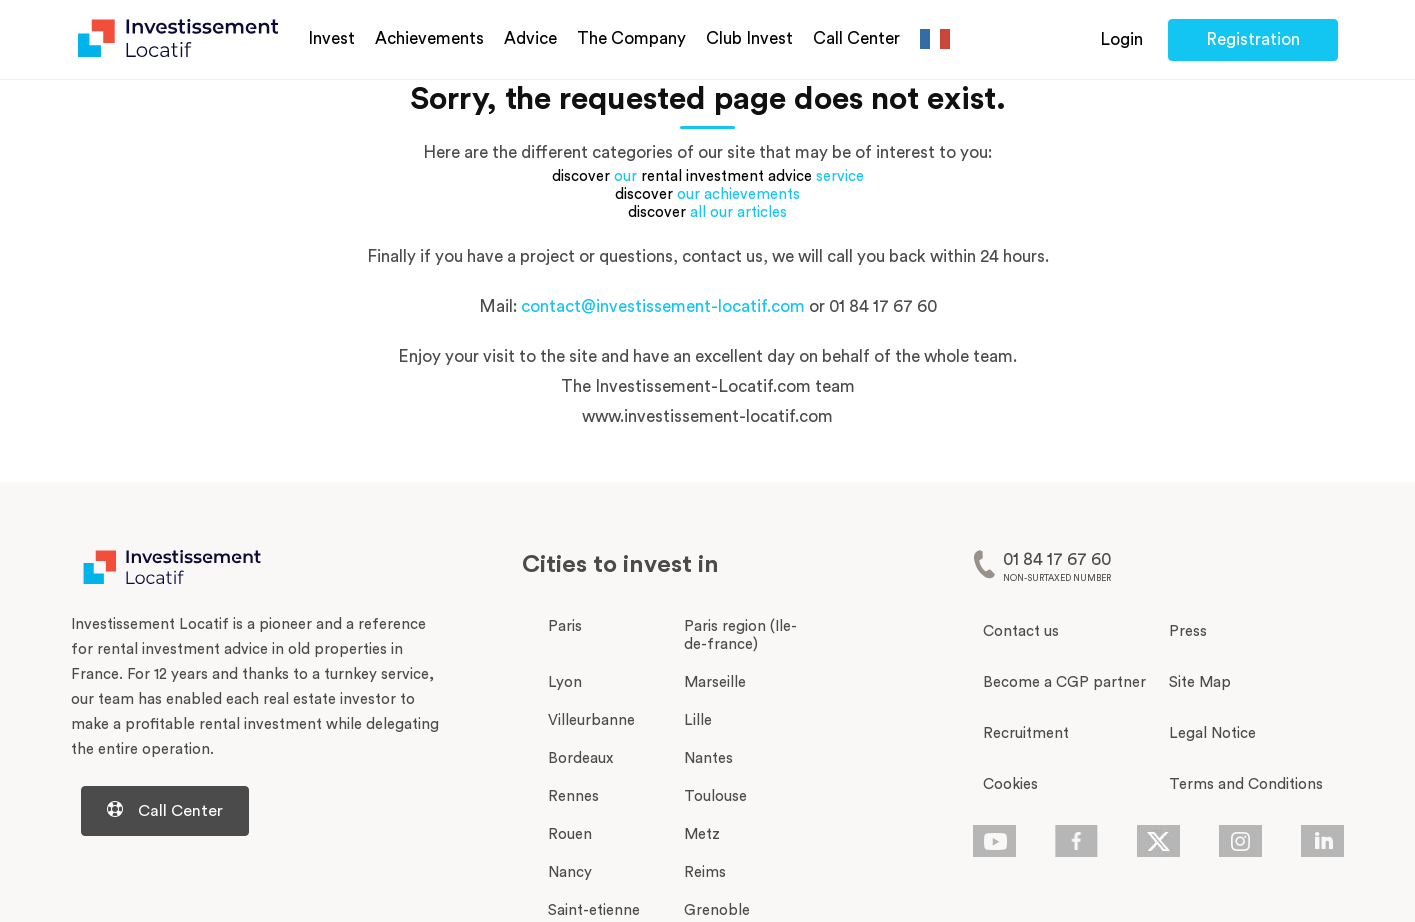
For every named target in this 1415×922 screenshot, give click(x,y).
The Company (631, 38)
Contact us (1021, 631)
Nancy (570, 872)
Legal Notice (1212, 733)
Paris (565, 626)
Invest (331, 38)
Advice (530, 38)
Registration (1253, 39)
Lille (698, 720)
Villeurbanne (591, 720)
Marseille (715, 682)
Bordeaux (580, 758)
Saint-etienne (594, 910)
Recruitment (1026, 733)
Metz (702, 834)
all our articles (738, 212)
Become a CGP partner (1064, 682)
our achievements (738, 194)
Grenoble (717, 910)
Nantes (708, 758)
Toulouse (715, 796)
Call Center (856, 38)
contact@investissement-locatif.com (663, 306)
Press (1188, 631)
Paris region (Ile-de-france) (740, 635)
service (840, 176)
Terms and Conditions (1246, 784)
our (625, 176)
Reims (705, 872)
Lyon (565, 682)
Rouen (570, 834)
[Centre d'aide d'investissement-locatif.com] (256, 811)
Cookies (1010, 784)
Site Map (1200, 682)
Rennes (573, 796)
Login (1121, 39)
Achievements (429, 38)
